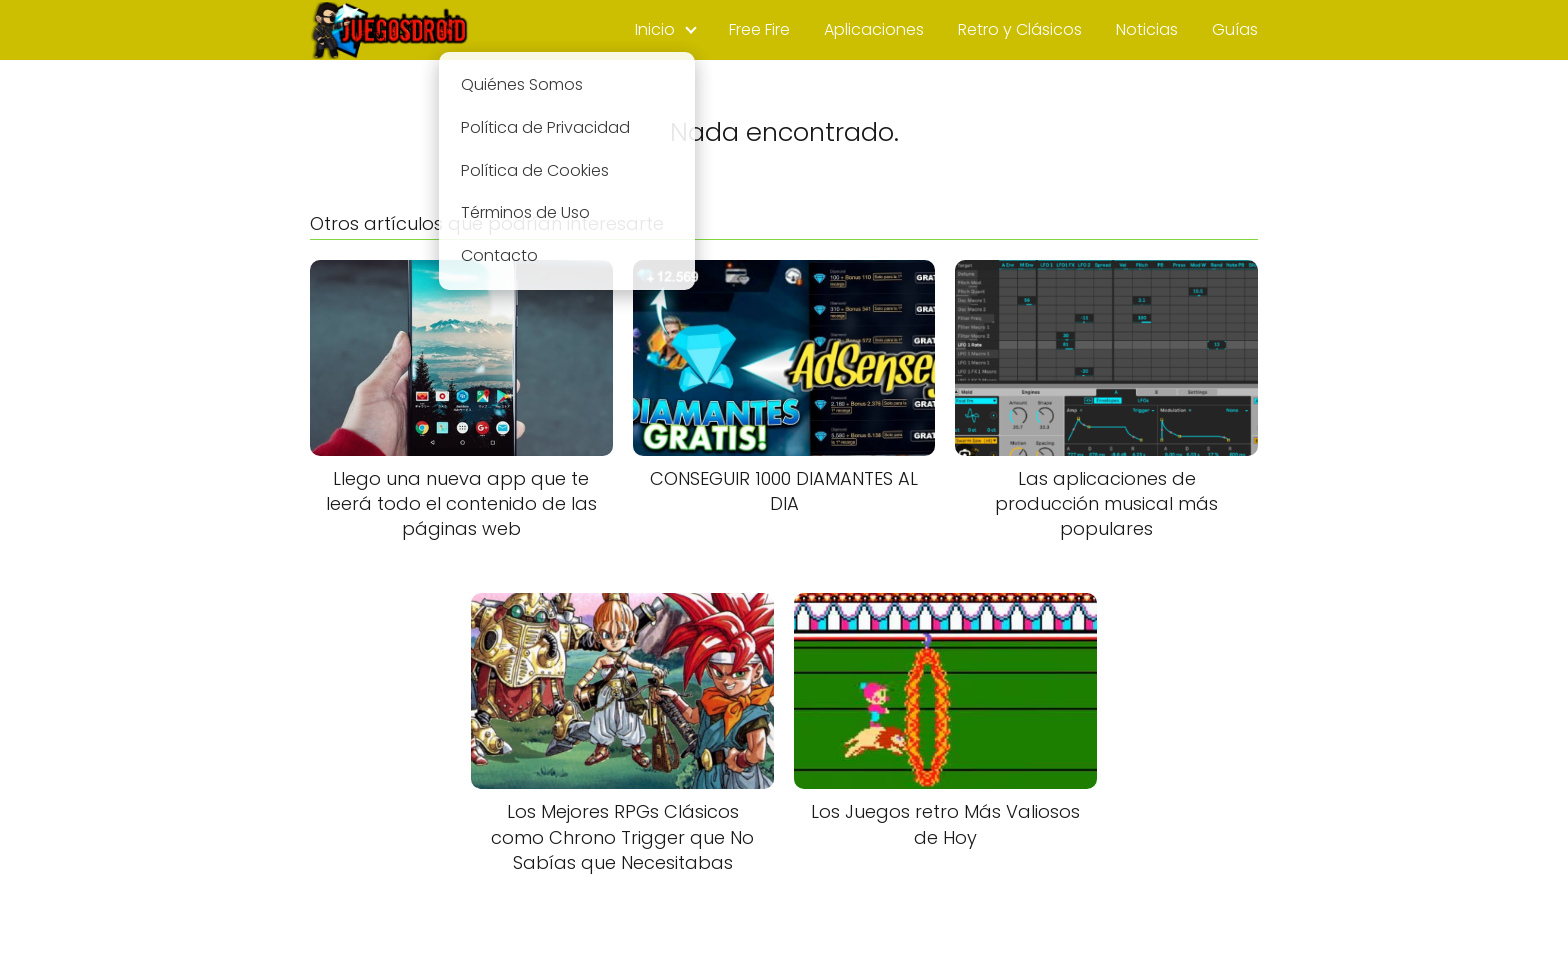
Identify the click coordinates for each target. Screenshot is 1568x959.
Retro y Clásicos (1020, 29)
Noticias (1147, 29)
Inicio (655, 29)
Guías (1235, 29)
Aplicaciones (874, 29)
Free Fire (759, 29)
